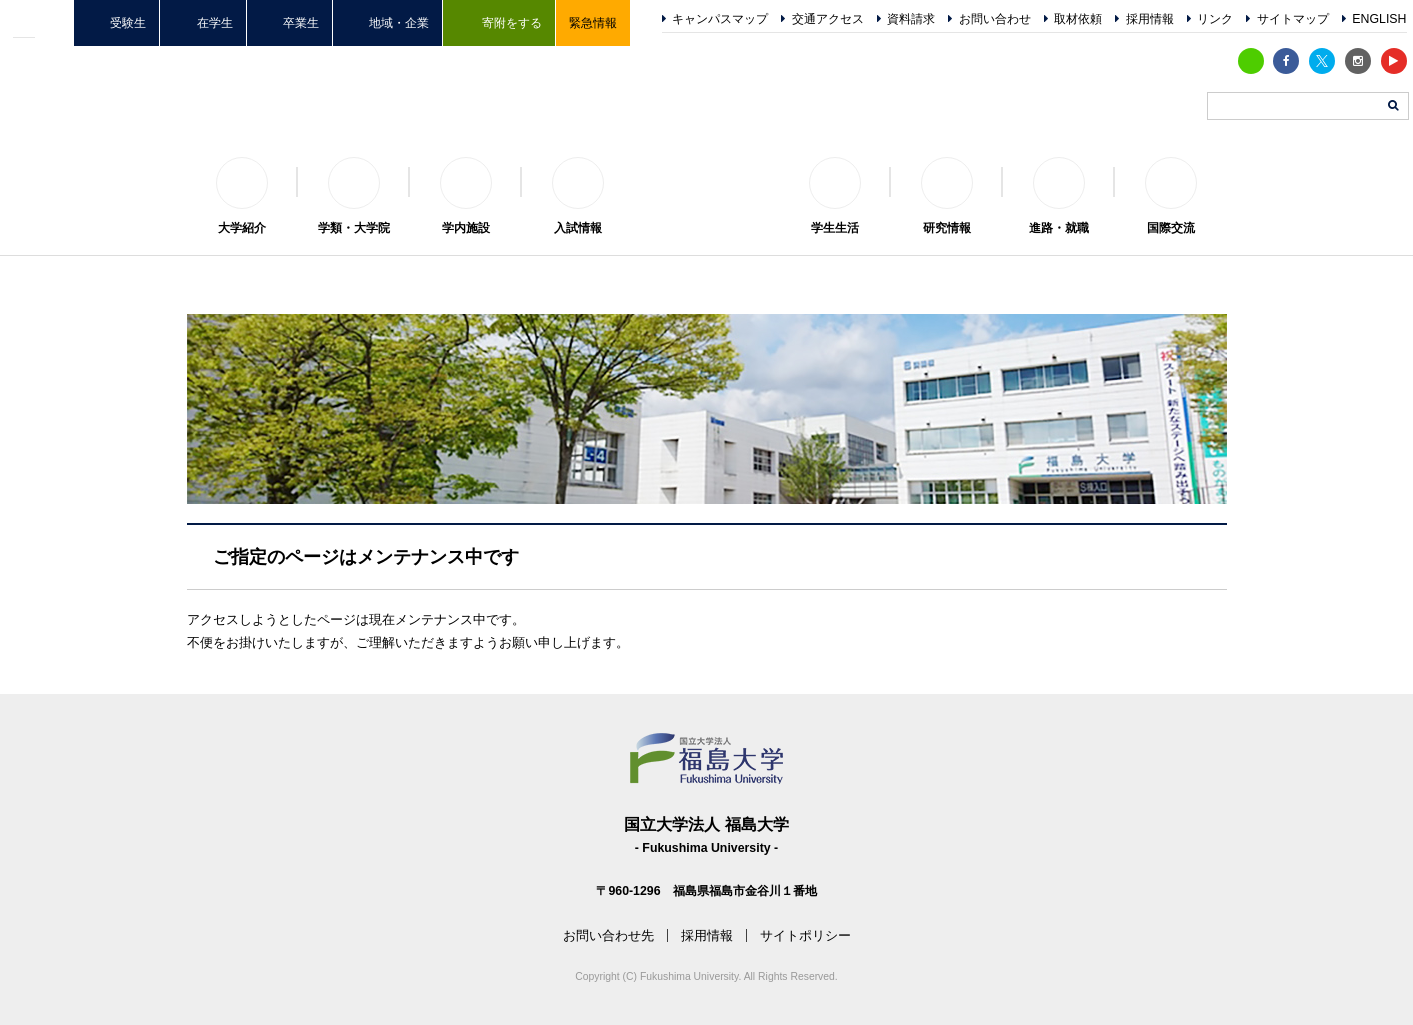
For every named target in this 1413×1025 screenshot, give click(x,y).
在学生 (215, 22)
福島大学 (707, 181)
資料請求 (911, 19)
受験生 (128, 22)
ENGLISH (1379, 19)
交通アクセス (828, 19)
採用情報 (1150, 19)
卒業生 (301, 22)
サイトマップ (1293, 19)
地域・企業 (399, 22)
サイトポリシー (805, 935)
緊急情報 (593, 22)
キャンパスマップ (720, 19)
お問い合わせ (995, 19)
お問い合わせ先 (608, 935)
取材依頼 (1078, 19)
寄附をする (512, 22)
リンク (1215, 19)
